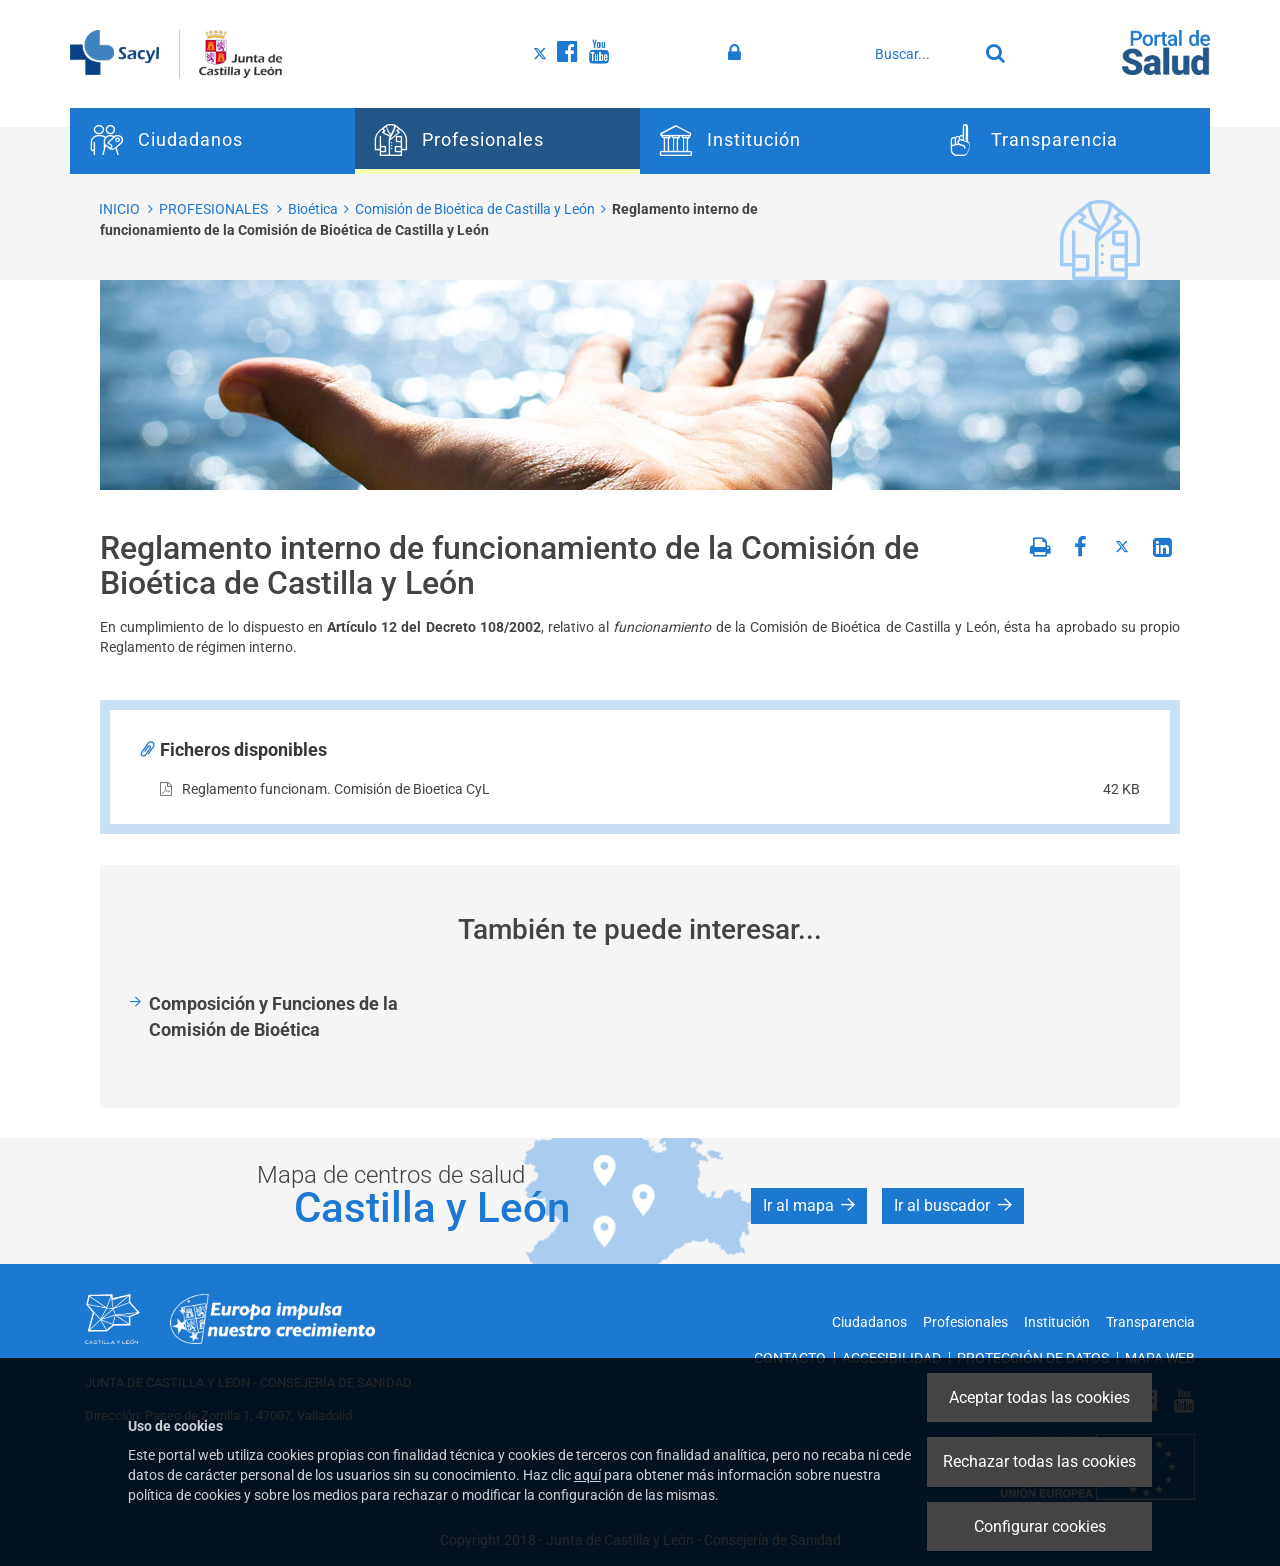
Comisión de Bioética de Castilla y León (475, 209)
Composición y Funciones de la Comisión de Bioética (273, 1016)
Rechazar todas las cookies (1039, 1461)
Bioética (313, 209)
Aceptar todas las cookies (1039, 1397)
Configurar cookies (1040, 1526)
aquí (587, 1475)
